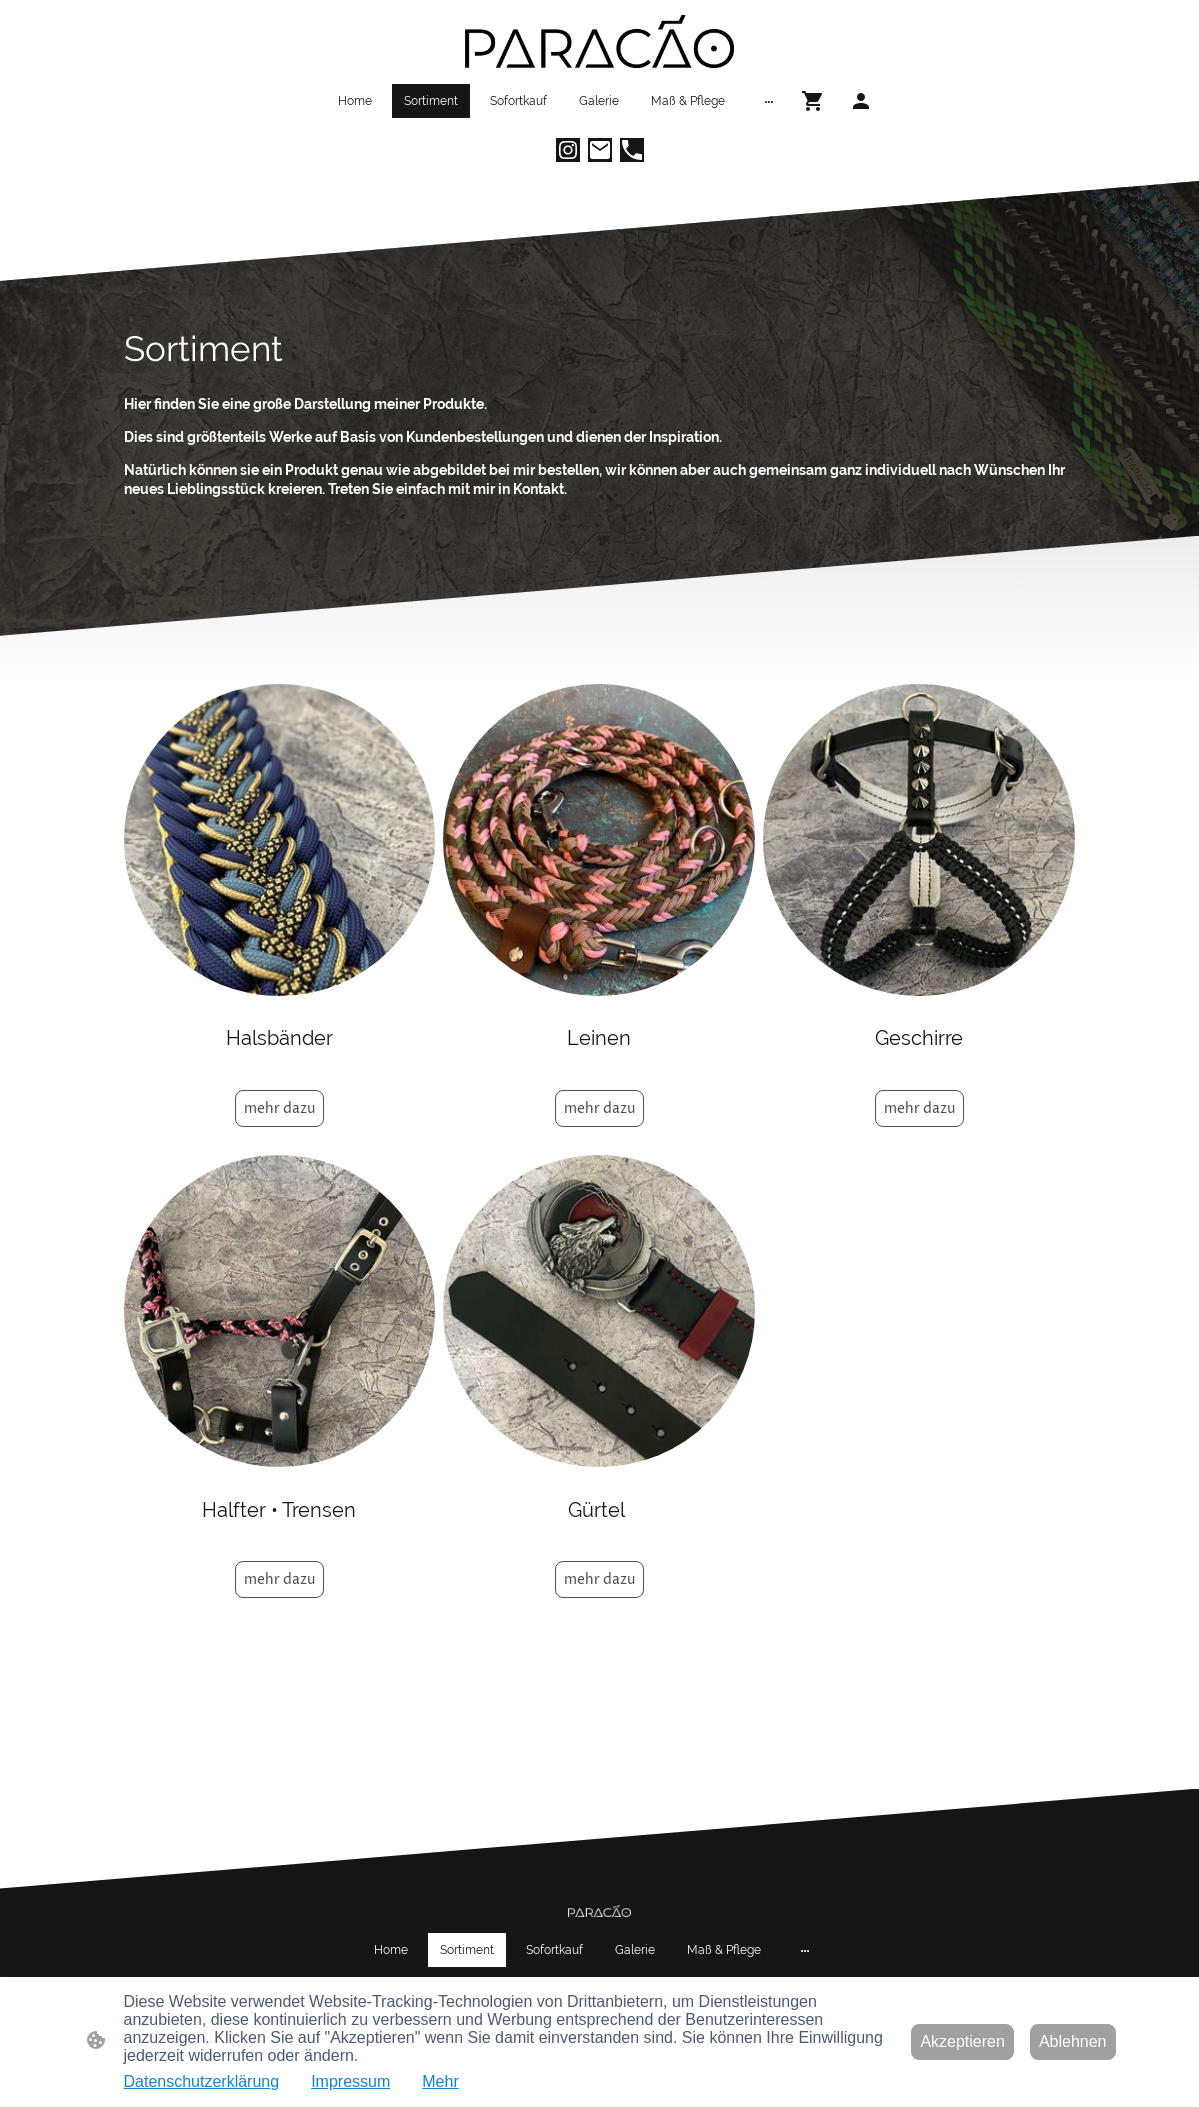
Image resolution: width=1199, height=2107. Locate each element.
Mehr (440, 2081)
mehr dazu (279, 1108)
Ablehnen (1073, 2041)
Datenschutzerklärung (202, 2081)
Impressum (350, 2081)
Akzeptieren (962, 2041)
